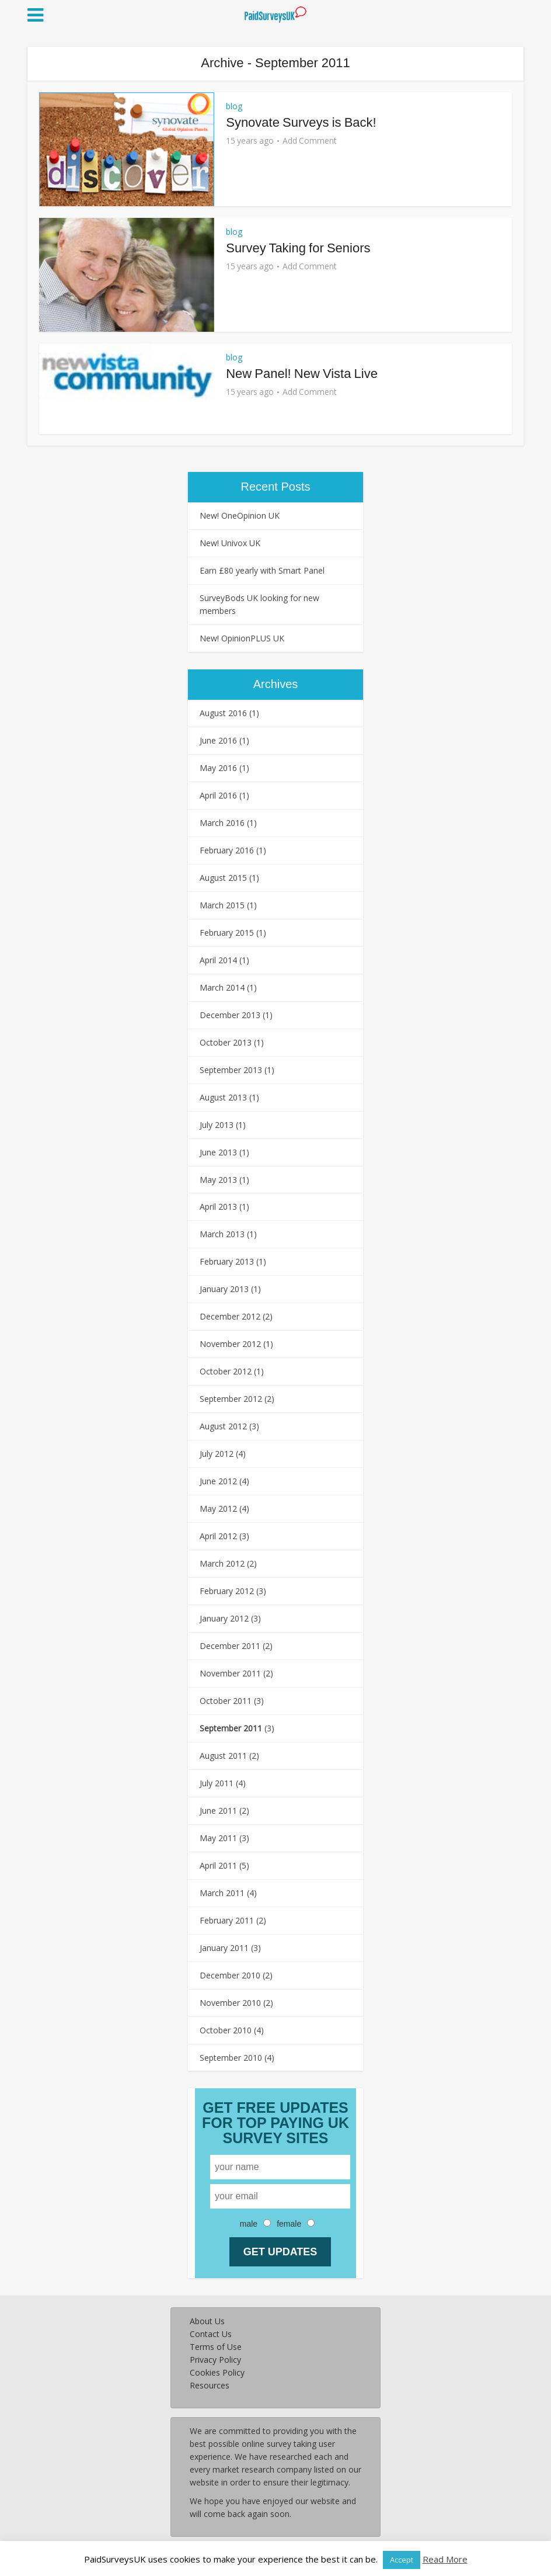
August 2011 (223, 1755)
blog (234, 106)
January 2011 (224, 1947)
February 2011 (227, 1920)
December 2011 (230, 1645)
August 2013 (223, 1097)
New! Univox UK (230, 542)
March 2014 (222, 987)
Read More (445, 2559)
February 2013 (227, 1261)
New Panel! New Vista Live (302, 373)
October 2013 (226, 1042)
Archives (275, 684)
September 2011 (231, 1728)
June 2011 (218, 1810)
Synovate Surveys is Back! (301, 122)
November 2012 (230, 1343)
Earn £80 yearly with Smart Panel (262, 570)
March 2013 (222, 1234)
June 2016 (218, 740)
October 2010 (226, 2030)
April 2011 (218, 1865)
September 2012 (231, 1398)
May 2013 (218, 1179)
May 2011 (218, 1838)
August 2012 (223, 1426)
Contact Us (211, 2333)
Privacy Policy (215, 2359)
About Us (207, 2321)
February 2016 (227, 850)
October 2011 (226, 1700)
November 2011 (230, 1673)
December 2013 (230, 1014)
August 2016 (223, 712)
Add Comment (310, 141)
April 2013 (218, 1206)
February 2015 (227, 932)
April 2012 (218, 1536)
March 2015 (222, 905)
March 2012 (222, 1563)
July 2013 (216, 1124)
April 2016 (218, 795)
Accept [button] (401, 2559)
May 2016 (218, 767)
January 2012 (224, 1618)
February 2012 (227, 1590)
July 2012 (216, 1453)
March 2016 (222, 822)
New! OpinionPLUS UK (242, 638)
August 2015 (223, 877)
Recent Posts (276, 486)
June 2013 (218, 1152)
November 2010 (230, 2002)
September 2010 (231, 2057)
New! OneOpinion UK (240, 515)
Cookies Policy (217, 2372)
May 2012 (218, 1508)
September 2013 (231, 1069)
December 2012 (230, 1316)
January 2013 (224, 1288)
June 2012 (218, 1481)
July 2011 (216, 1783)
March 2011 (222, 1892)
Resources (209, 2385)
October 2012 (226, 1371)
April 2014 (218, 960)
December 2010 (230, 1975)
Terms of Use (216, 2346)
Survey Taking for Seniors (298, 248)
